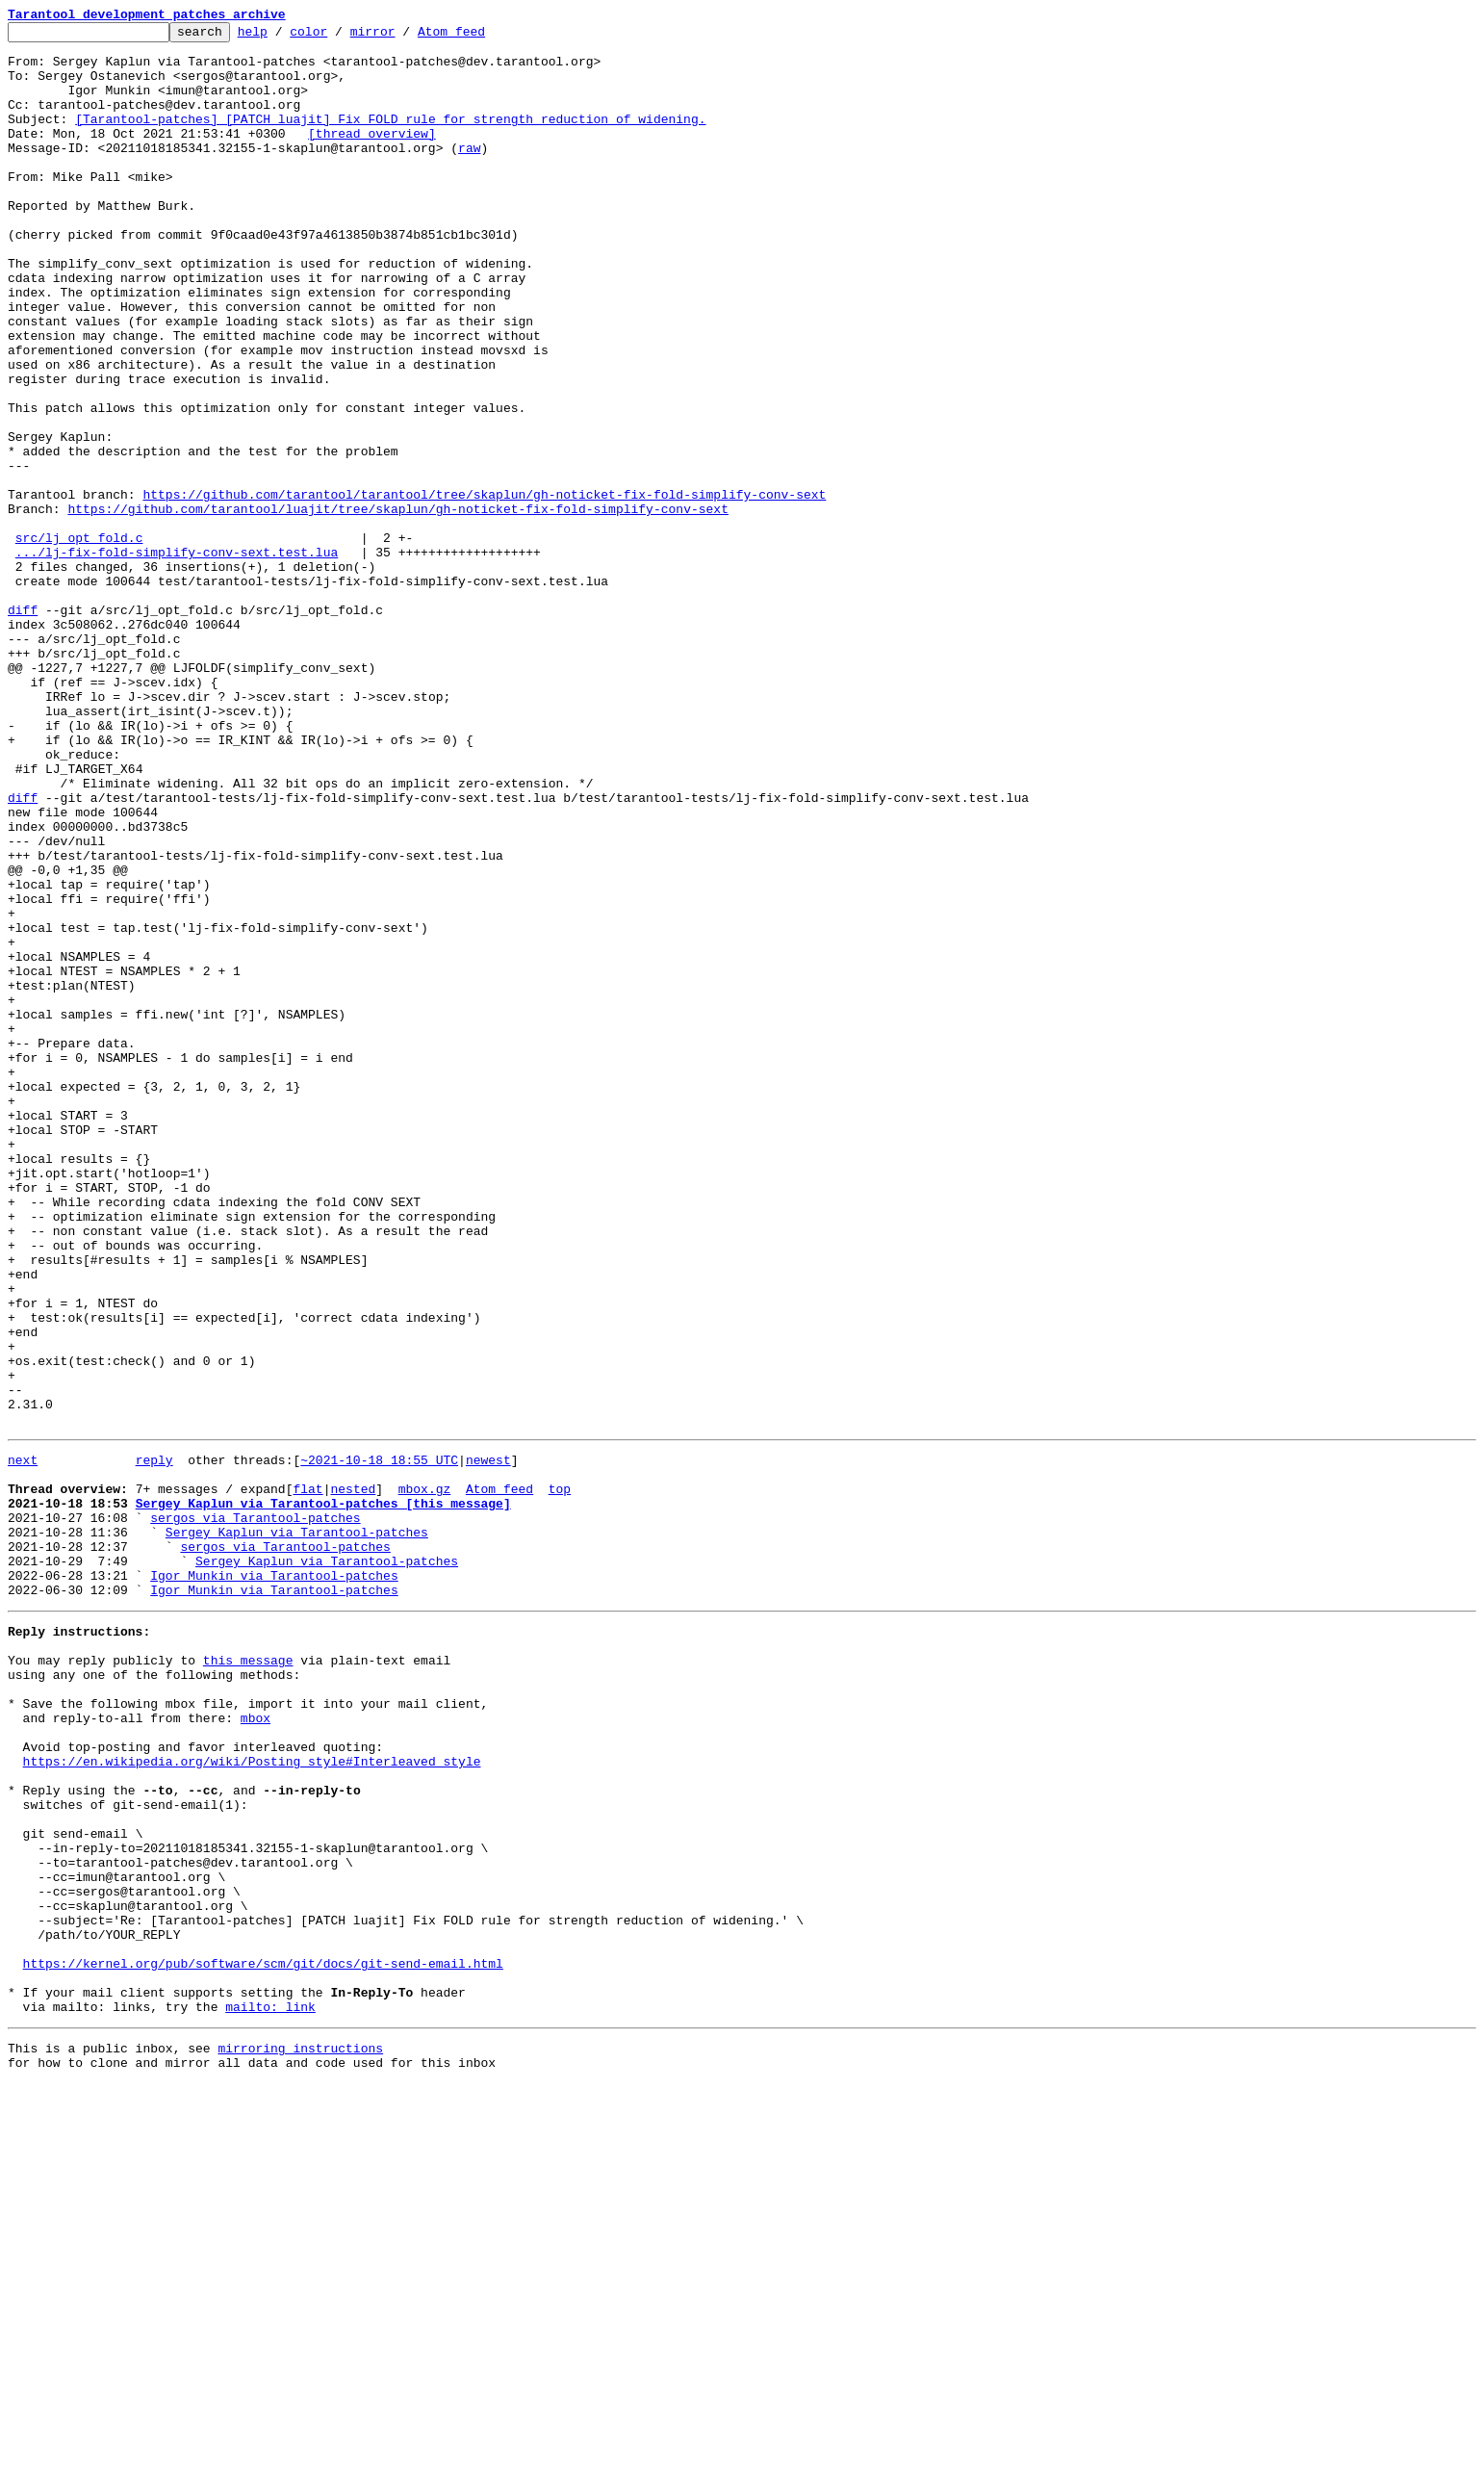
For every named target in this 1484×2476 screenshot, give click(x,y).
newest (488, 1742)
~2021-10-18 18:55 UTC (379, 1742)
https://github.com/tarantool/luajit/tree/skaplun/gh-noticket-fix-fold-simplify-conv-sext (397, 606)
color (338, 36)
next (23, 1742)
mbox (255, 2046)
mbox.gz (424, 1777)
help (282, 36)
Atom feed (481, 36)
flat (307, 1777)
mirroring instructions (300, 2437)
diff (23, 727)
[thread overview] (372, 156)
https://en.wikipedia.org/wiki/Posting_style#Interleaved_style (252, 2098)
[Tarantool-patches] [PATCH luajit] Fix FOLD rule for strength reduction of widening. (390, 138)
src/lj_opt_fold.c (79, 641)
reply (154, 1742)
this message (248, 1977)
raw (469, 173)
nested (352, 1777)
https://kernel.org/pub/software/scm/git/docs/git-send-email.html (263, 2341)
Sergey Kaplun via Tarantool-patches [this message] (323, 1794)
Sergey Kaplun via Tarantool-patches (297, 1829)
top (560, 1777)
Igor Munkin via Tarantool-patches (273, 1881)
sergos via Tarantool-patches (255, 1811)
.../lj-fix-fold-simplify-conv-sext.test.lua (176, 658)
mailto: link (270, 2393)
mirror (402, 36)
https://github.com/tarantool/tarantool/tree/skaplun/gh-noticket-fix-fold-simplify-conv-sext (484, 589)
